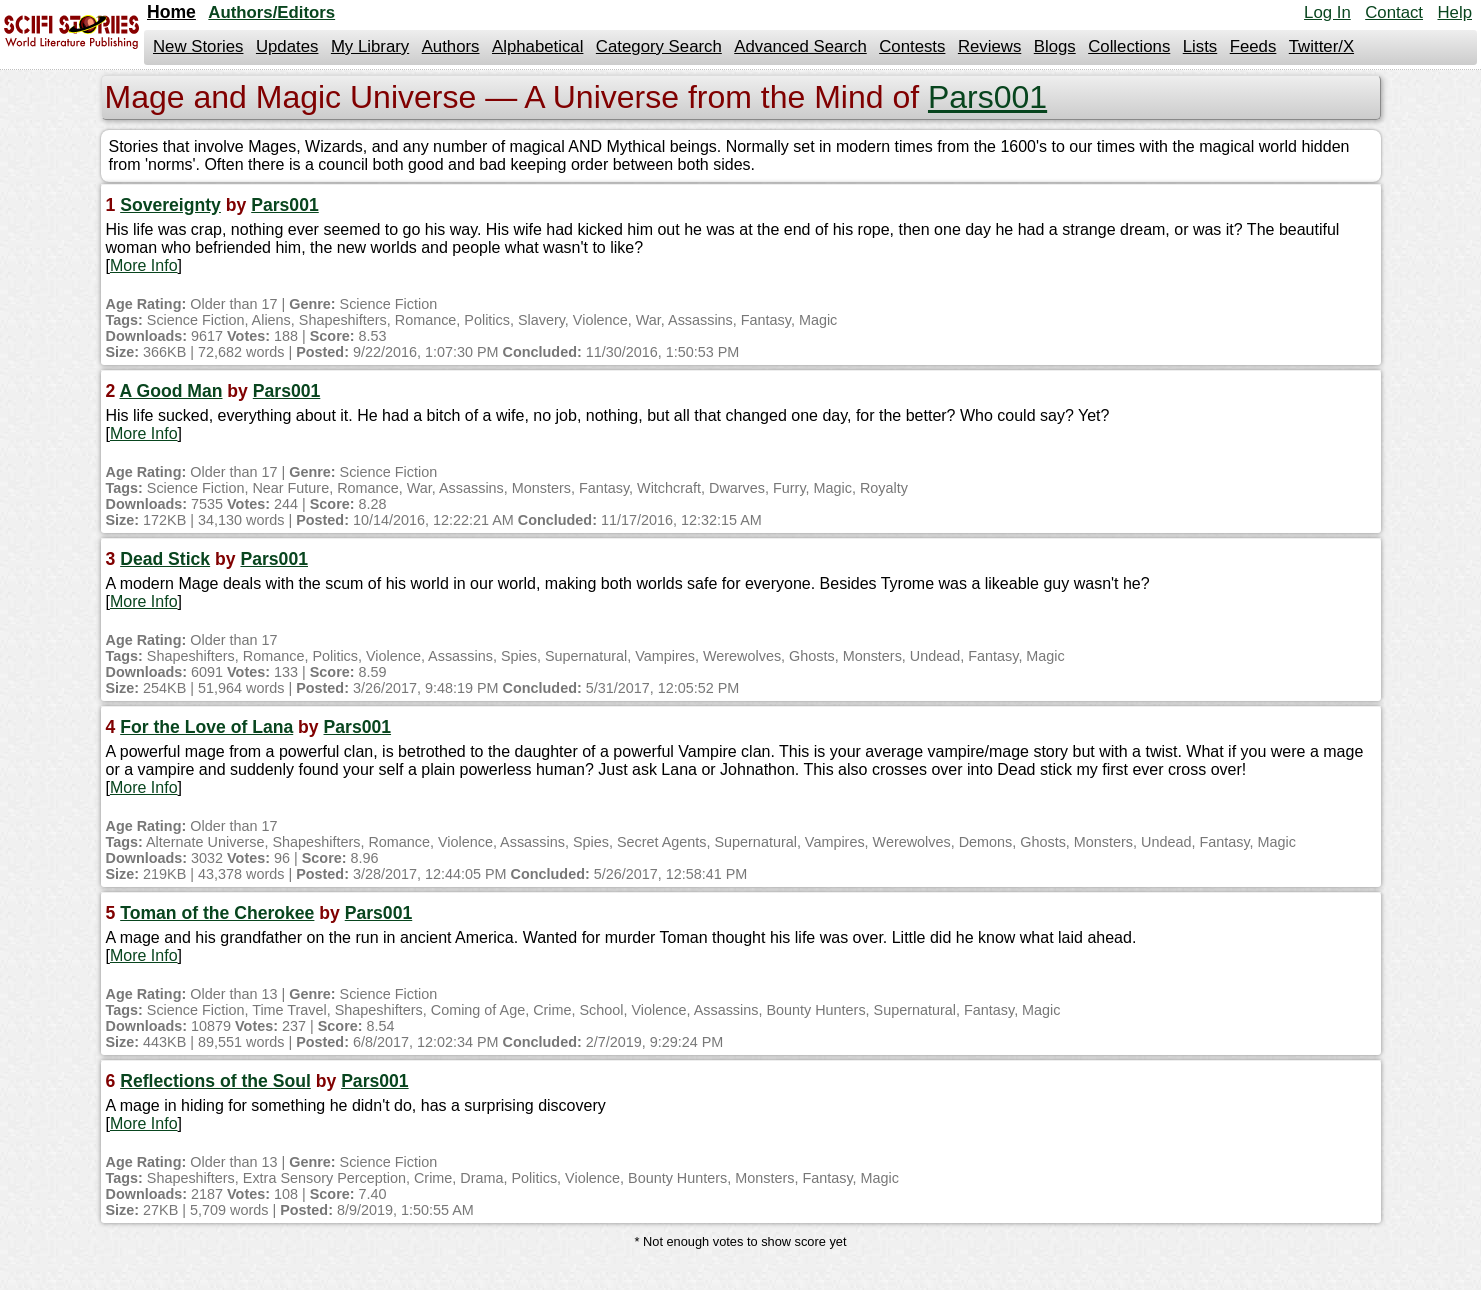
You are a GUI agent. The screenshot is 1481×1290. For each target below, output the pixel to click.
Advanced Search (800, 46)
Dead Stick (165, 559)
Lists (1200, 46)
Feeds (1253, 46)
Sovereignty (170, 205)
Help (1454, 12)
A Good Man (171, 391)
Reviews (989, 46)
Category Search (659, 46)
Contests (912, 46)
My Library (370, 46)
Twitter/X (1321, 46)
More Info (144, 265)
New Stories (198, 46)
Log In (1327, 12)
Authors (451, 46)
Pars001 (987, 97)
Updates (287, 46)
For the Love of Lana (206, 727)
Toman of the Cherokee (217, 913)
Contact (1394, 12)
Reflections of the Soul (215, 1081)
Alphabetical (537, 46)
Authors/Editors (271, 12)
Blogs (1055, 46)
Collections (1129, 46)
